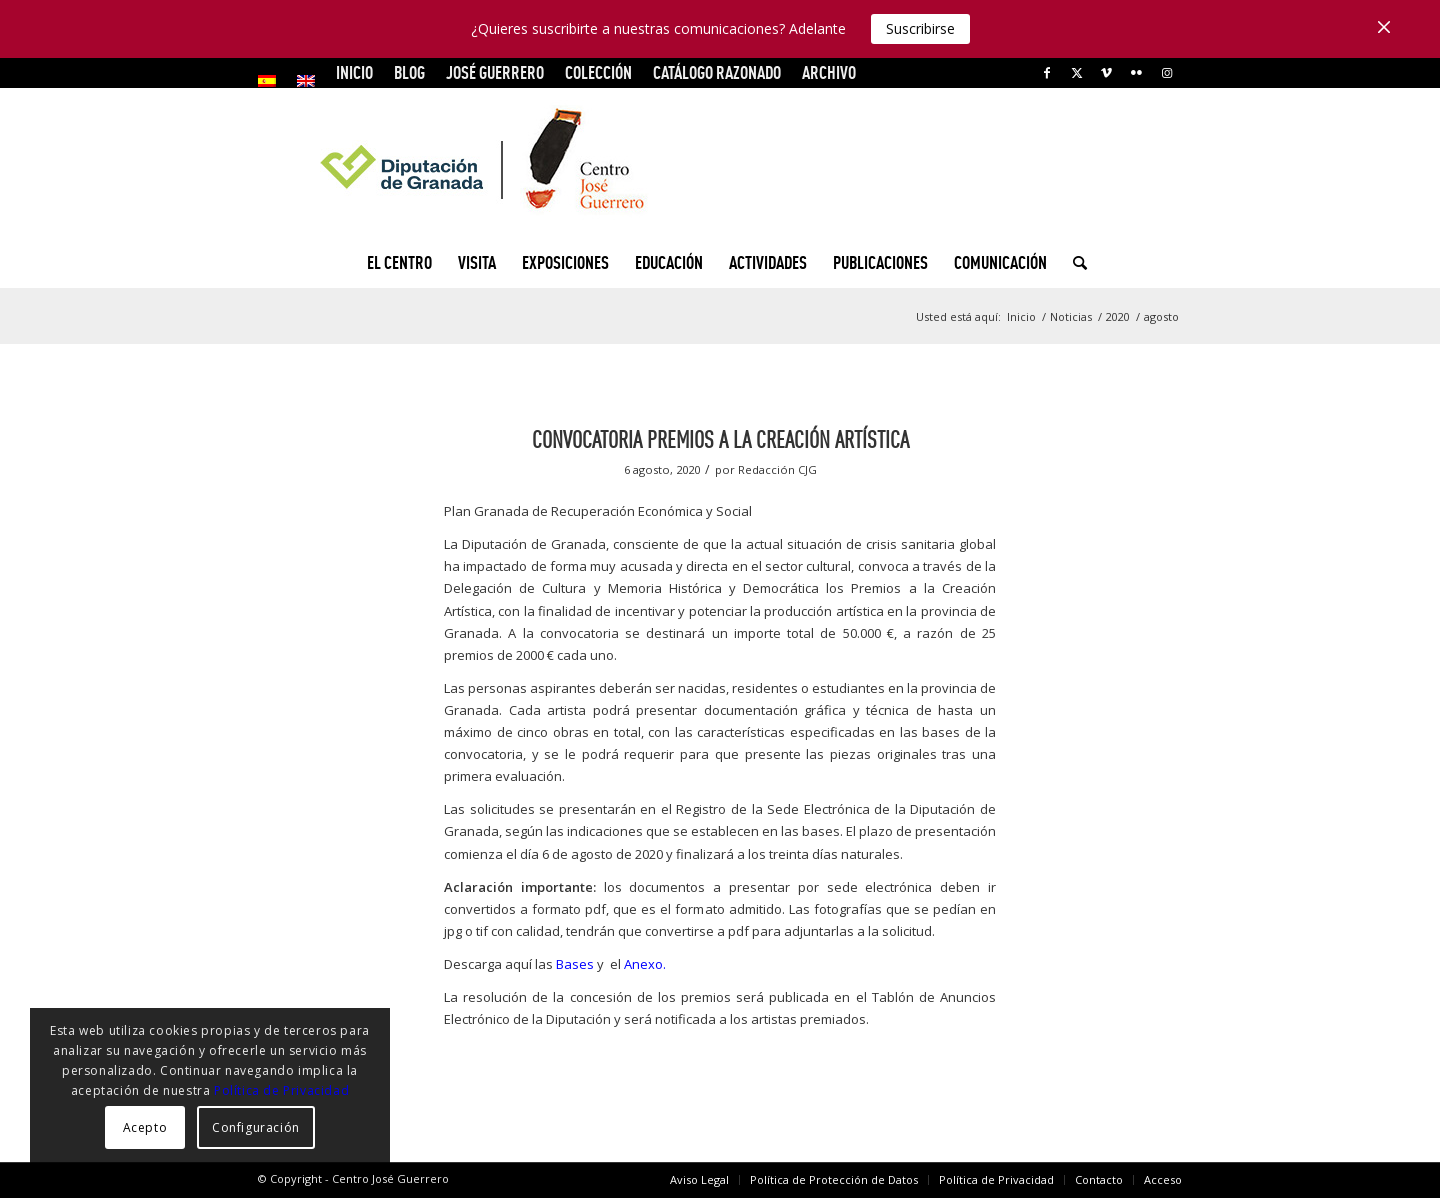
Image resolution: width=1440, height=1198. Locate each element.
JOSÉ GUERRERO (495, 72)
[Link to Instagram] (1167, 73)
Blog (409, 72)
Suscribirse (920, 28)
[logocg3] (720, 163)
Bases (575, 964)
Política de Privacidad (281, 1090)
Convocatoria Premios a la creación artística (720, 439)
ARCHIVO (829, 72)
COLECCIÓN (598, 72)
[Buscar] (1073, 263)
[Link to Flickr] (1136, 73)
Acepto (145, 1127)
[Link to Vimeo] (1106, 73)
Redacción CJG (777, 469)
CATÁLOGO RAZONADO (717, 72)
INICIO (354, 72)
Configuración (256, 1127)
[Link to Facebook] (1046, 73)
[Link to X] (1076, 73)
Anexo (643, 964)
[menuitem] (272, 81)
